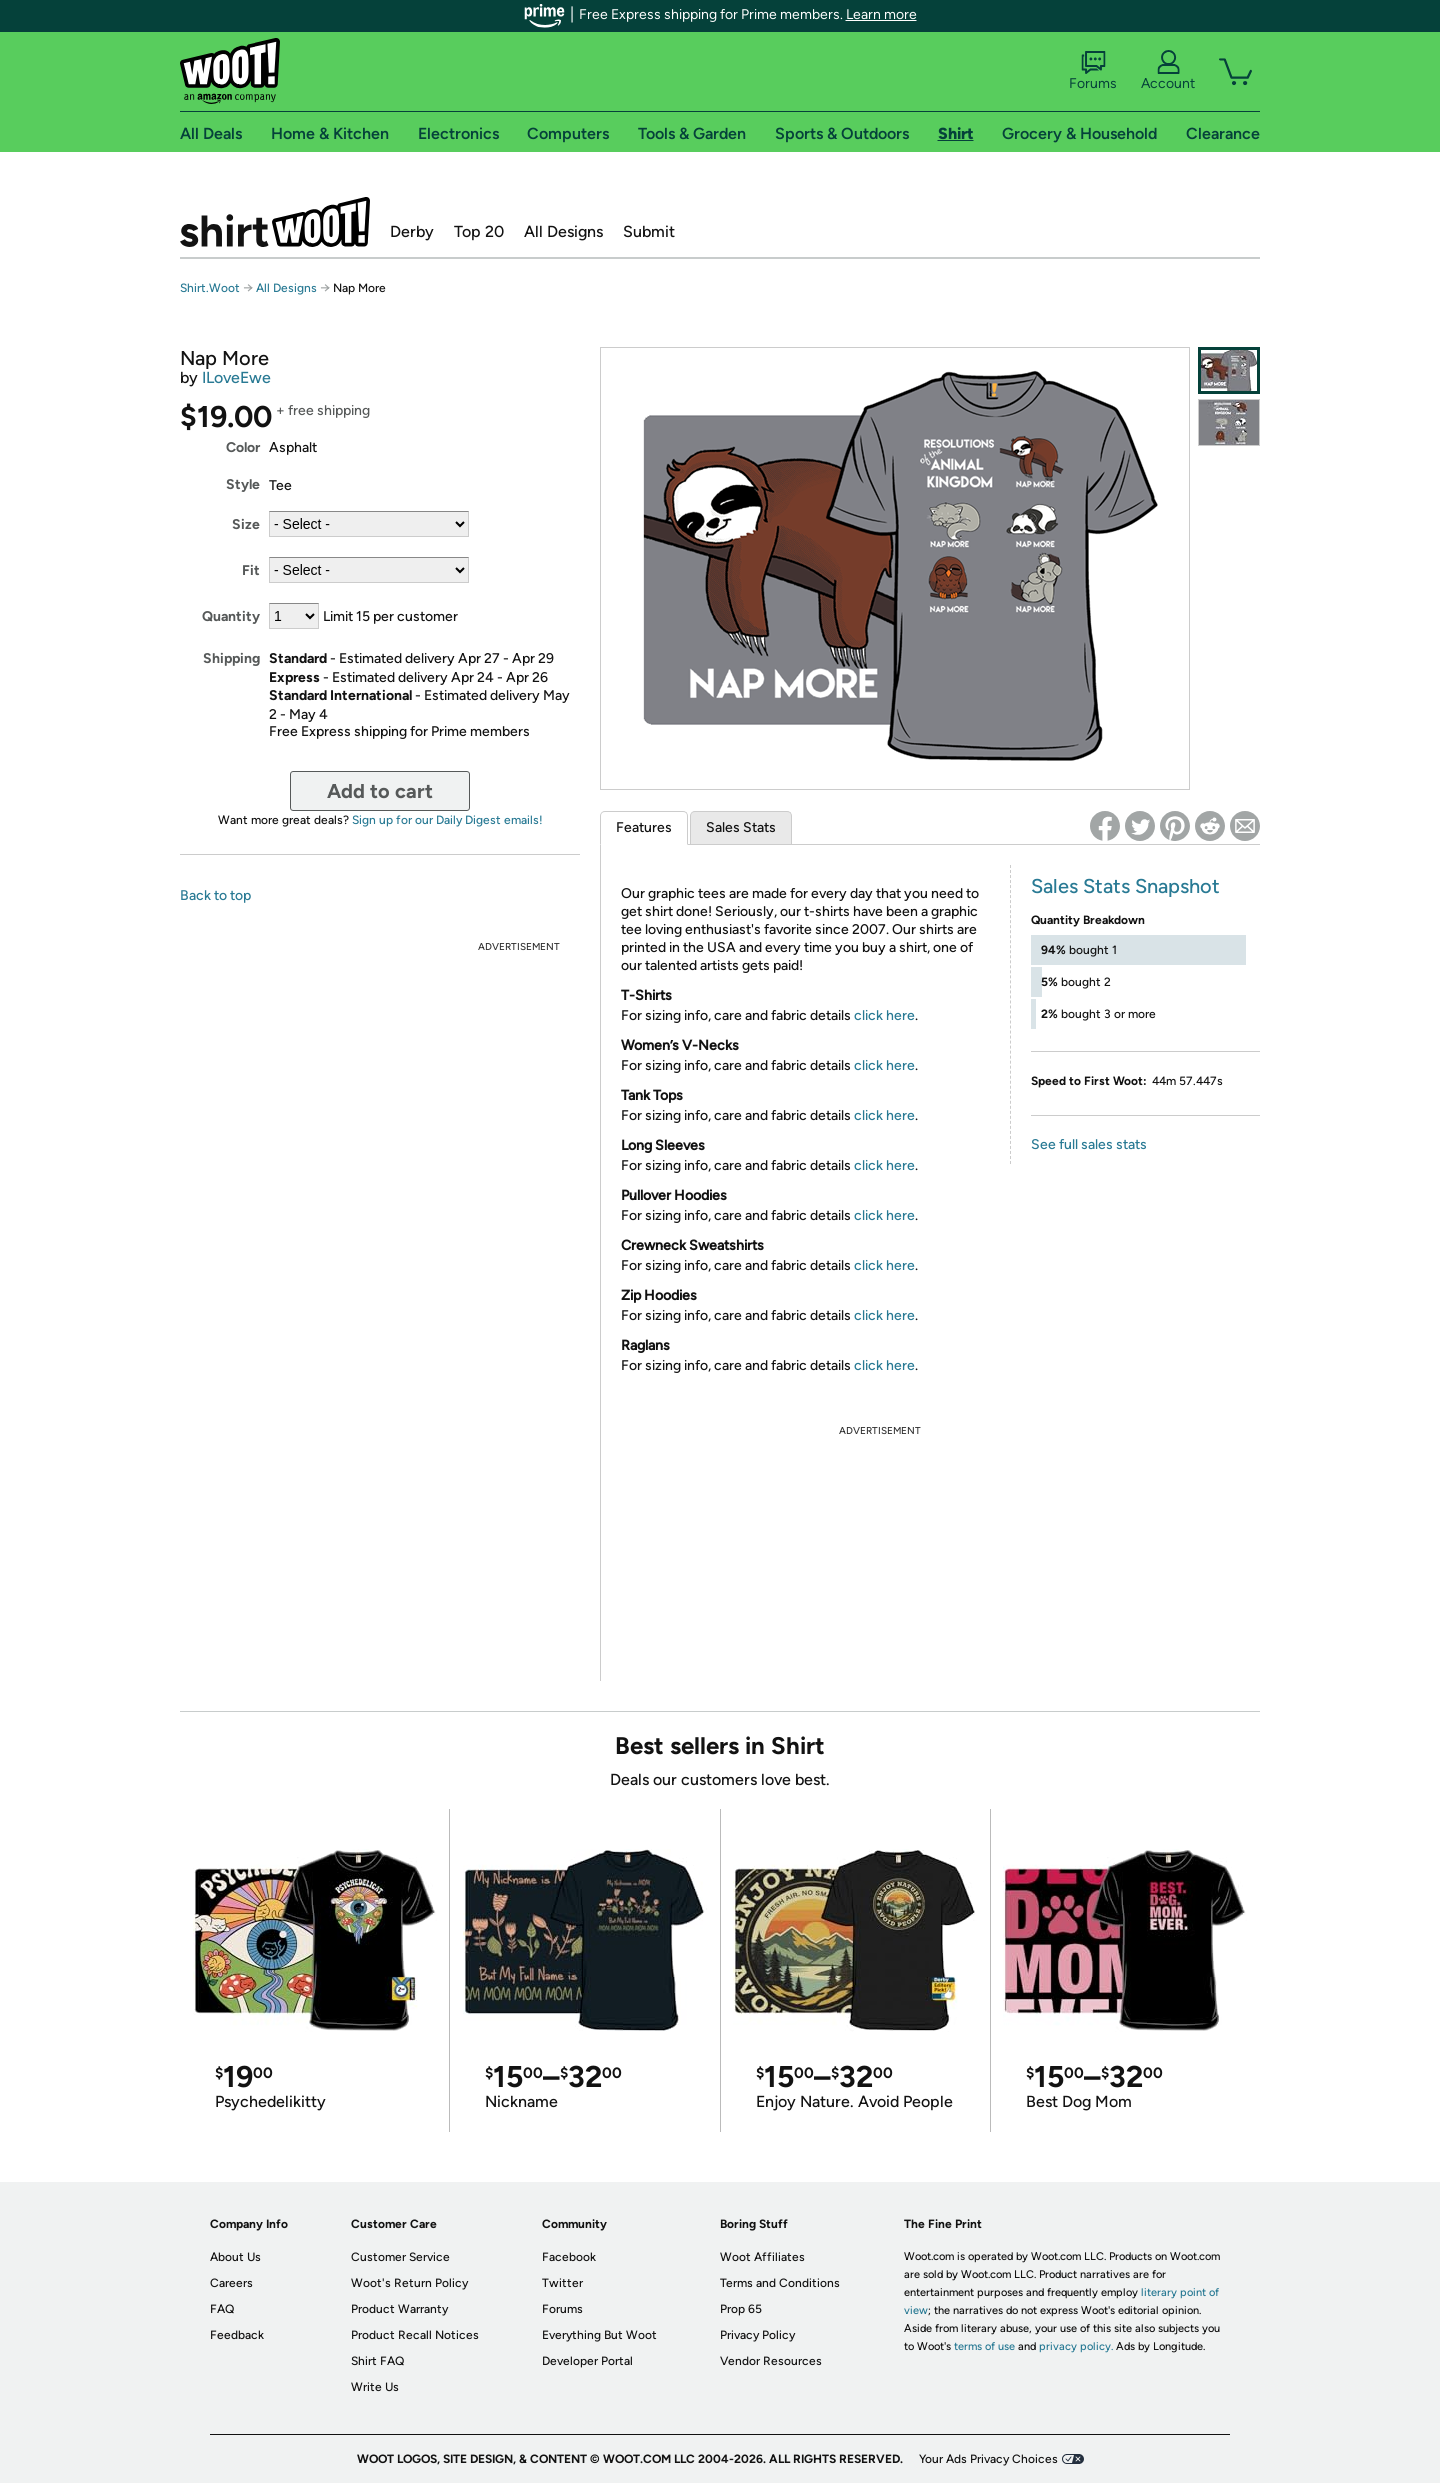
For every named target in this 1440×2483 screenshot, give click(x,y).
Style (243, 484)
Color (243, 447)
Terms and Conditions (780, 2283)
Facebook (569, 2257)
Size (246, 524)
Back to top (215, 895)
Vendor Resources (771, 2361)
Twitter (562, 2283)
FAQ (222, 2309)
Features (644, 827)
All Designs (563, 231)
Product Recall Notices (415, 2335)
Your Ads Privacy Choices (988, 2459)
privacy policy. (1076, 2346)
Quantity (231, 616)
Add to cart (380, 791)
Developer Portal (587, 2361)
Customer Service (400, 2257)
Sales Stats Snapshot (1125, 886)
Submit (649, 231)
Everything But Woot (599, 2335)
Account (1168, 71)
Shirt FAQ (377, 2361)
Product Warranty (399, 2309)
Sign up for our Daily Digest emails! (447, 820)
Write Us (375, 2387)
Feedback (237, 2335)
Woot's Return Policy (409, 2283)
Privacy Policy (757, 2335)
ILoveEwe (236, 377)
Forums (1093, 71)
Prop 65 (741, 2309)
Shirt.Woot (275, 222)
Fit (251, 570)
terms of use (984, 2346)
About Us (235, 2257)
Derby (412, 231)
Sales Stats (741, 827)
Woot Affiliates (762, 2257)
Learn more (881, 14)
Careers (231, 2283)
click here (884, 1015)
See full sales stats (1089, 1144)
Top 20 (479, 231)
